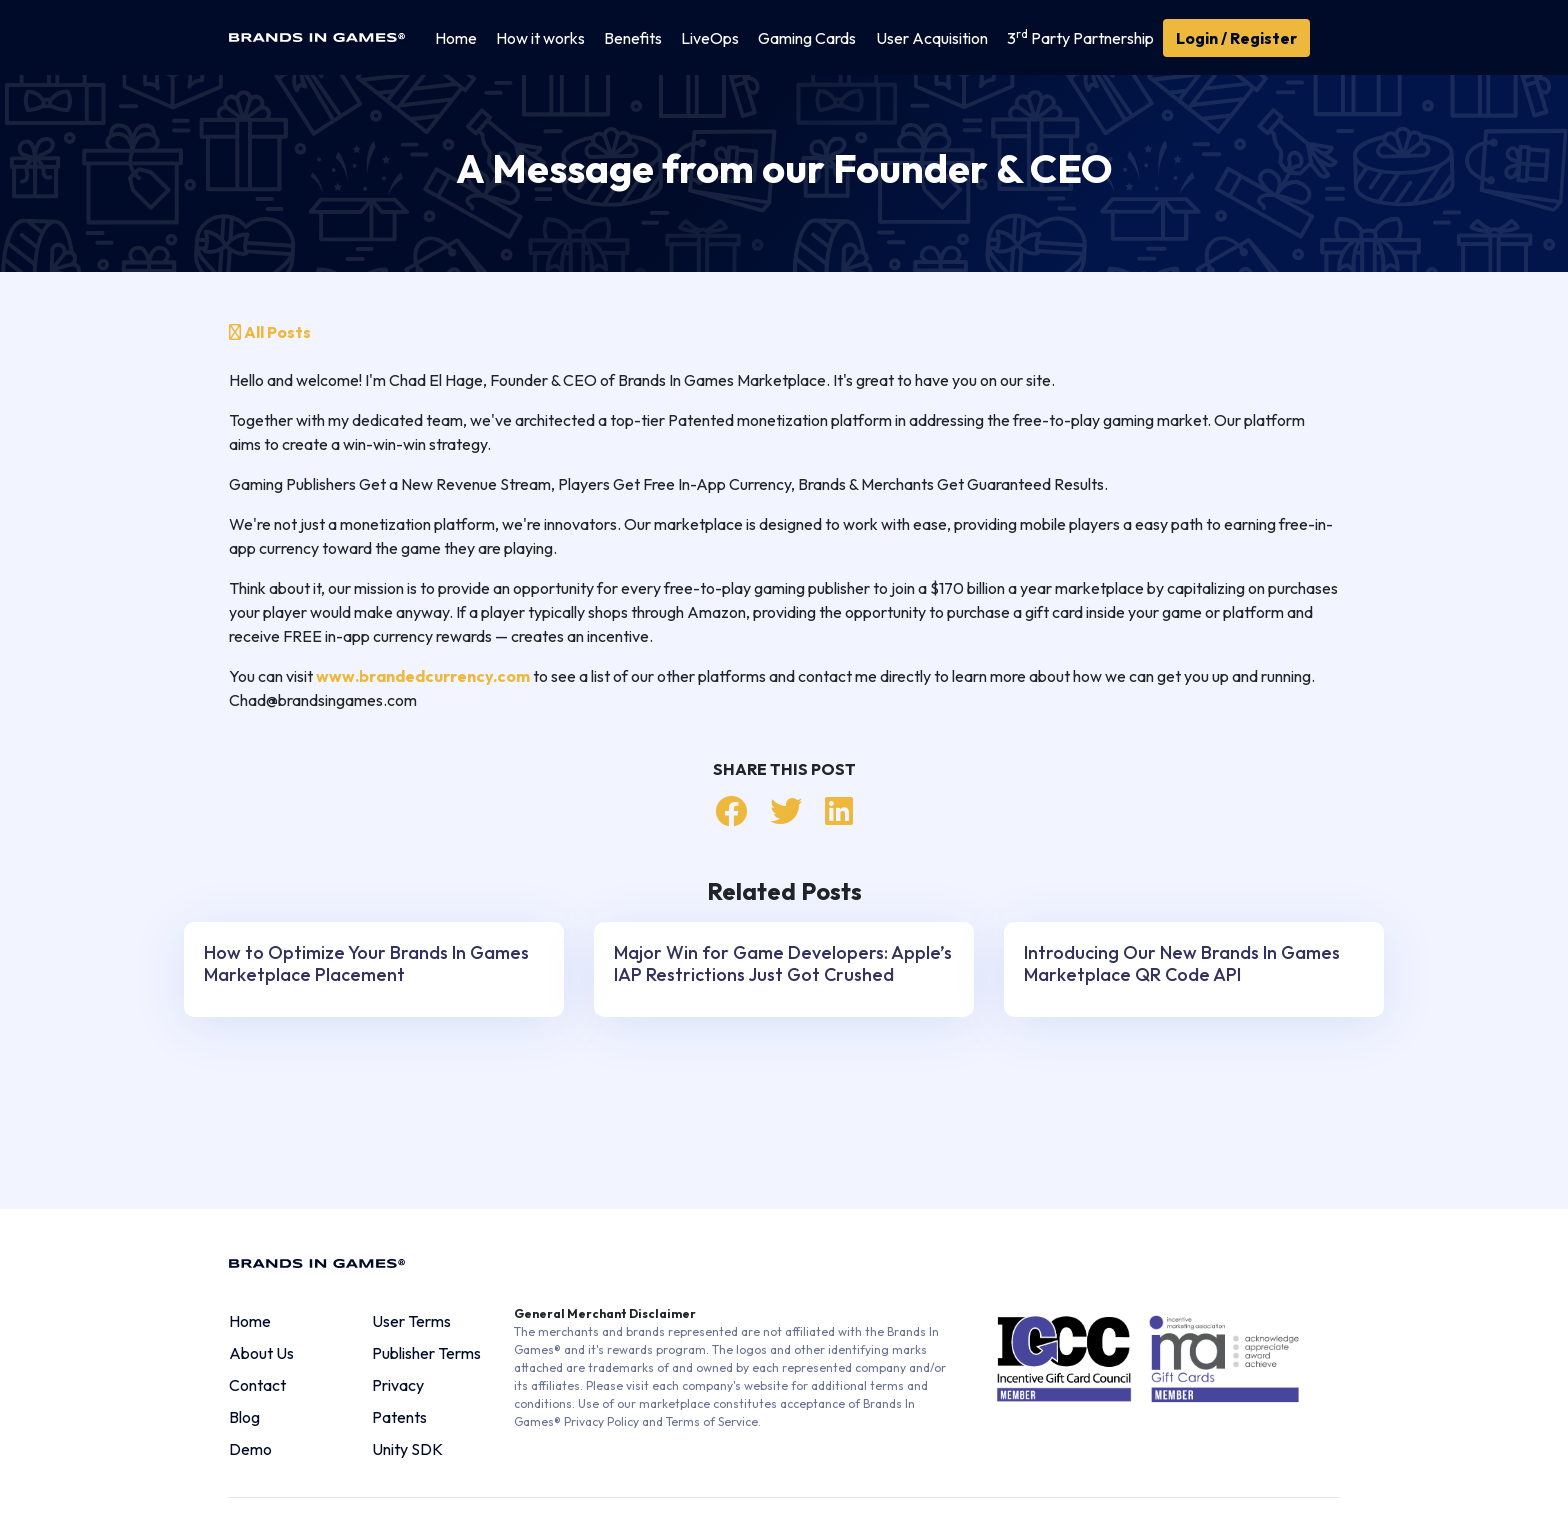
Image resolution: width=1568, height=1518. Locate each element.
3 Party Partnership (1080, 37)
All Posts (270, 332)
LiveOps (710, 38)
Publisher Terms (426, 1353)
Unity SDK (407, 1449)
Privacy (398, 1385)
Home (456, 38)
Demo (250, 1449)
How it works (540, 38)
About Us (261, 1353)
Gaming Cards (807, 38)
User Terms (411, 1321)
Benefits (633, 38)
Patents (399, 1417)
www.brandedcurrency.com (423, 676)
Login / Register (1236, 38)
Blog (244, 1417)
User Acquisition (932, 38)
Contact (257, 1385)
